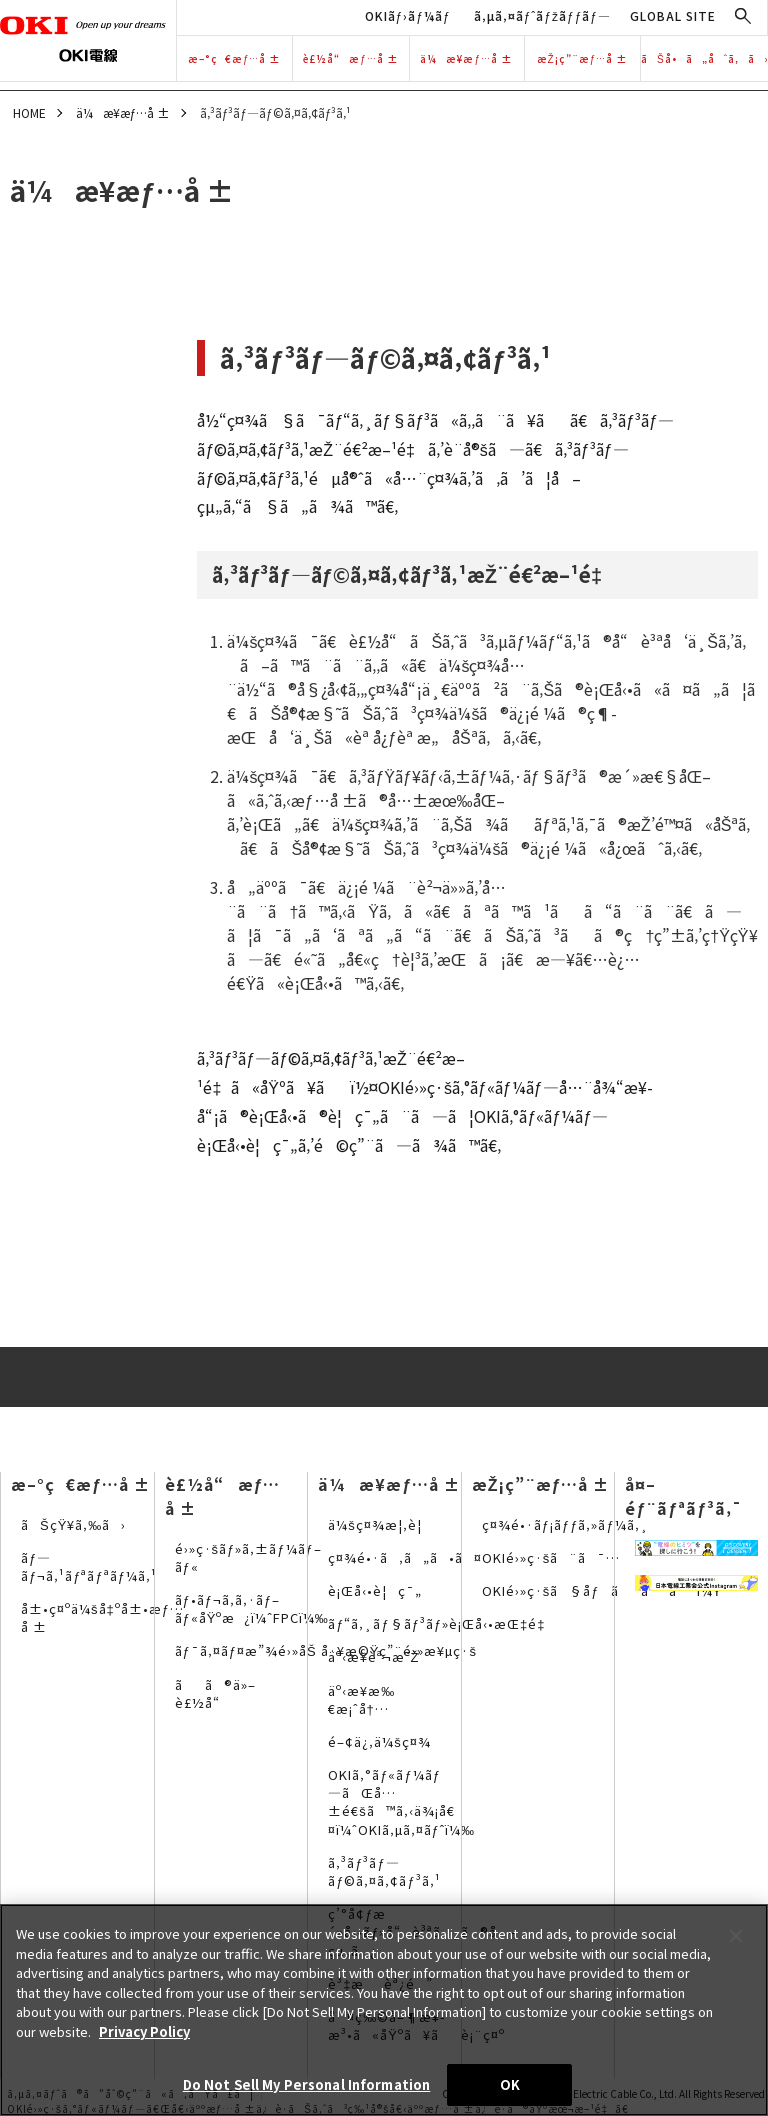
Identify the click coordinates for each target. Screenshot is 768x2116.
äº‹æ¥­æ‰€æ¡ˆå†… (361, 1699)
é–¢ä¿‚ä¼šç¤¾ (379, 1741)
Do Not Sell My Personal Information (307, 2084)
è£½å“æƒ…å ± (351, 58)
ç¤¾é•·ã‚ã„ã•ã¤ (405, 1557)
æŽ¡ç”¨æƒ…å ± (583, 58)
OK (510, 2084)
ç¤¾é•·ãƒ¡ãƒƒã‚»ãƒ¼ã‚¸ (565, 1524)
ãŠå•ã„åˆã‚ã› (704, 58)
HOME (29, 112)
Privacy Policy (144, 2031)
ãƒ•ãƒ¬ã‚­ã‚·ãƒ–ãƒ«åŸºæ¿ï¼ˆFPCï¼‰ (252, 1608)
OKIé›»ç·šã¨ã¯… (551, 1557)
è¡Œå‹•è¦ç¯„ (375, 1590)
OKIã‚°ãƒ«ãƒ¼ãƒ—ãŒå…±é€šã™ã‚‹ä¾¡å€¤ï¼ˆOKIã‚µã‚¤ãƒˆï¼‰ (401, 1802)
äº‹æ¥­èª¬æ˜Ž (373, 1656)
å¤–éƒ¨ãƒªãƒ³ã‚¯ (683, 1496)
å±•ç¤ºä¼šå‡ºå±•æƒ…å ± (102, 1617)
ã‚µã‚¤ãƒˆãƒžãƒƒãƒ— (542, 15)
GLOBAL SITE (673, 15)
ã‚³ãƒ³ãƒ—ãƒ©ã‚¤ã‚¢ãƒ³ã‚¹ (384, 1871)
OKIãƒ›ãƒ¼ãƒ (410, 15)
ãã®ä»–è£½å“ (215, 1693)
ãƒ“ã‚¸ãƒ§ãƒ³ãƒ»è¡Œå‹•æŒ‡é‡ (441, 1623)
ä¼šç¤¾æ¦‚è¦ (380, 1524)
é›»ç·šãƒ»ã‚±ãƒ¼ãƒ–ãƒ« (248, 1557)
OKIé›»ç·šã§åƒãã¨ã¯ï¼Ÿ (602, 1590)
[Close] (736, 1936)
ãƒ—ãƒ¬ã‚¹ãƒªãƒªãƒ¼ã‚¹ (89, 1566)
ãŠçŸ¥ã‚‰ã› (73, 1524)
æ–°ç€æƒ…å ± (235, 58)
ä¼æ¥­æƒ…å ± (466, 58)
